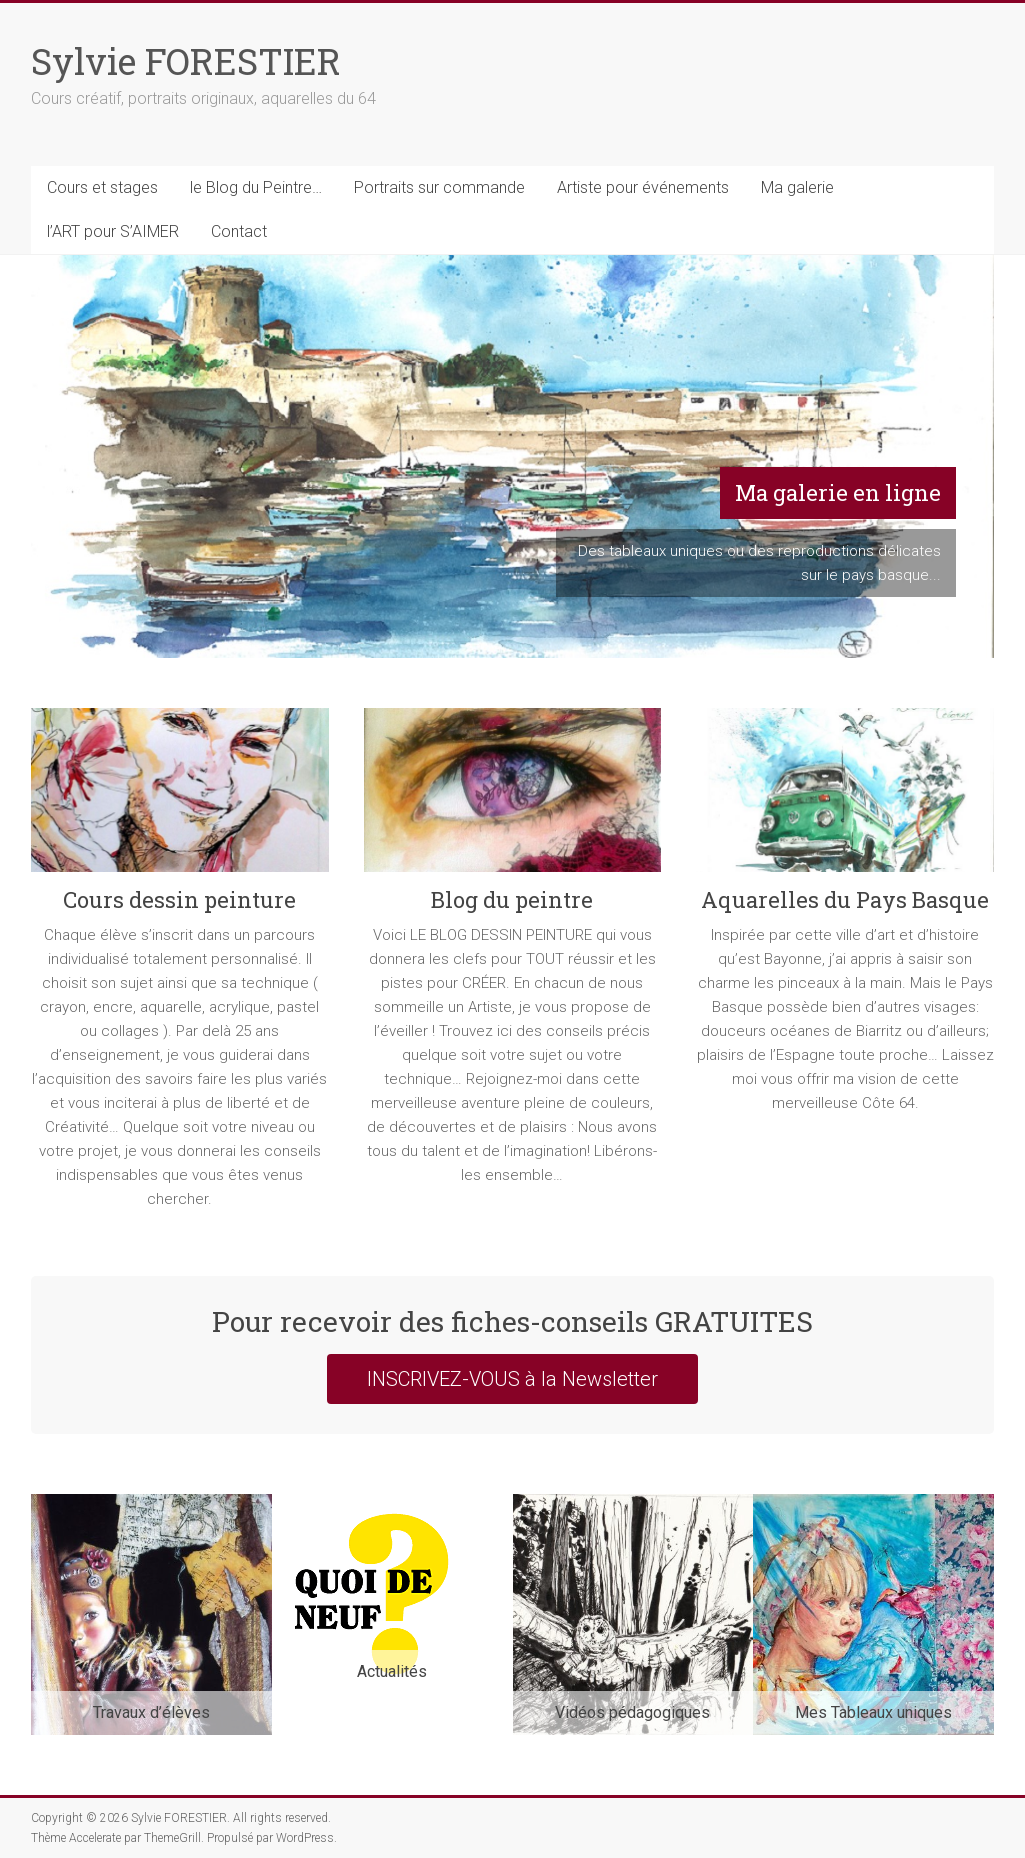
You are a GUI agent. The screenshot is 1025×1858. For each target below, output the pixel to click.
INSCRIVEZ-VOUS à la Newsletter (512, 1379)
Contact (239, 231)
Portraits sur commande (439, 187)
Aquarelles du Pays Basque (845, 899)
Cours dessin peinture (179, 899)
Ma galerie (797, 187)
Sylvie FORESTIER (186, 61)
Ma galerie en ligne (838, 492)
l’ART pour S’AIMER (113, 231)
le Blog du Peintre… (256, 187)
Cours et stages (102, 187)
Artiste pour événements (643, 187)
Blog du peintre (512, 899)
